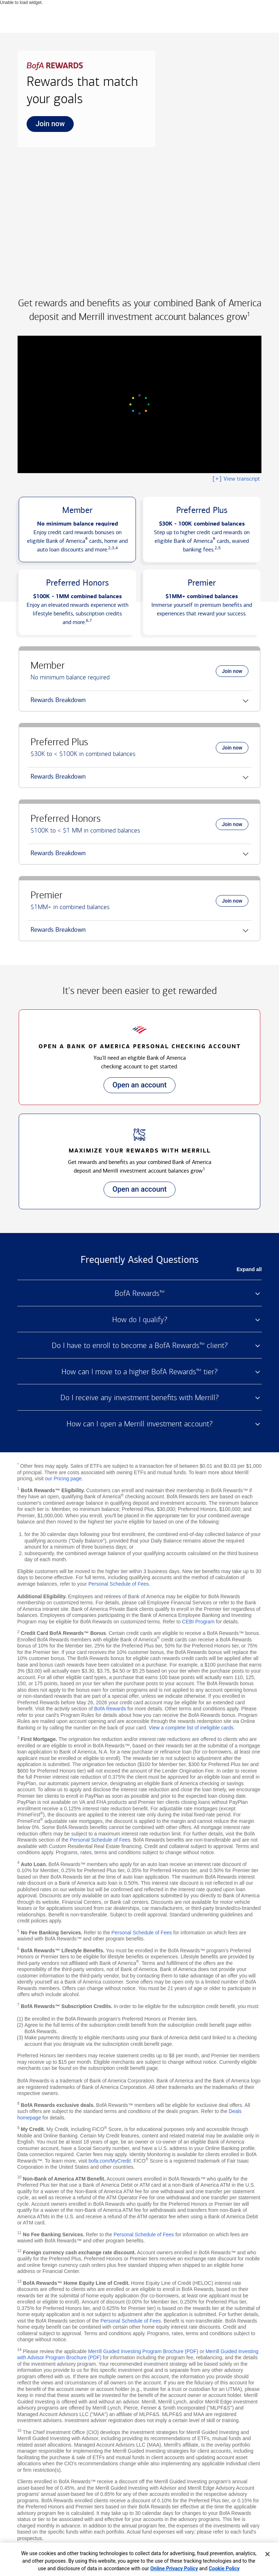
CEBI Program (198, 1621)
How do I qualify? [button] (139, 1319)
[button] (77, 529)
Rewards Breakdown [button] (57, 702)
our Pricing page (63, 1478)
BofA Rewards (110, 1708)
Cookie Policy (224, 2568)
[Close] (267, 2554)
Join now (46, 125)
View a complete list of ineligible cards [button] (191, 1728)
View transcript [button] (236, 478)
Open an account (135, 1087)
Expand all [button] (249, 1269)
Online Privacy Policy (174, 2568)
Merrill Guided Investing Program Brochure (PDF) (143, 2351)
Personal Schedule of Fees (118, 1584)
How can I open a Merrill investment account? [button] (139, 1424)
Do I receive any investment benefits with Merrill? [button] (139, 1397)
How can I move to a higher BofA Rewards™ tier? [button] (139, 1371)
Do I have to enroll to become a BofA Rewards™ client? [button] (140, 1345)
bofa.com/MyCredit (109, 2161)
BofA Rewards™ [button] (140, 1293)
